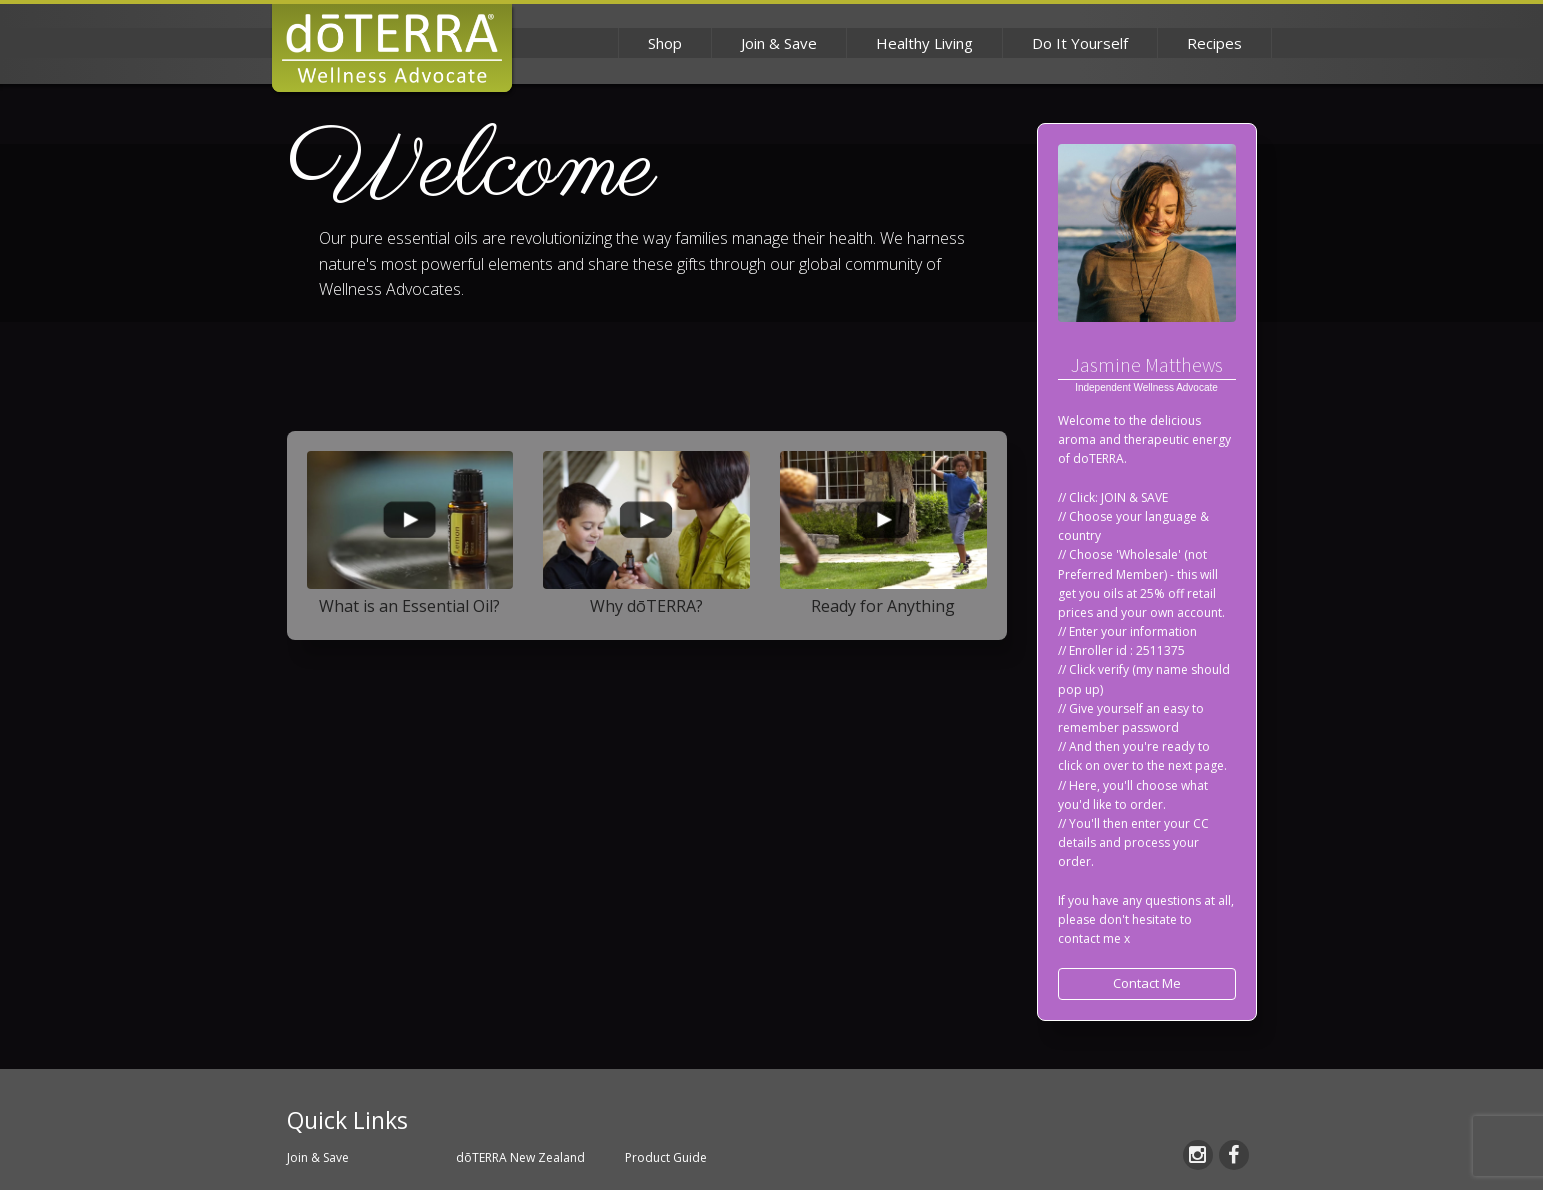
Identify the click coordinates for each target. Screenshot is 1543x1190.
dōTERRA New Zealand (520, 1157)
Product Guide (666, 1157)
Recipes (1214, 43)
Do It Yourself (1080, 43)
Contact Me (1147, 983)
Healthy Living (924, 43)
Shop (665, 43)
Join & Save (779, 43)
